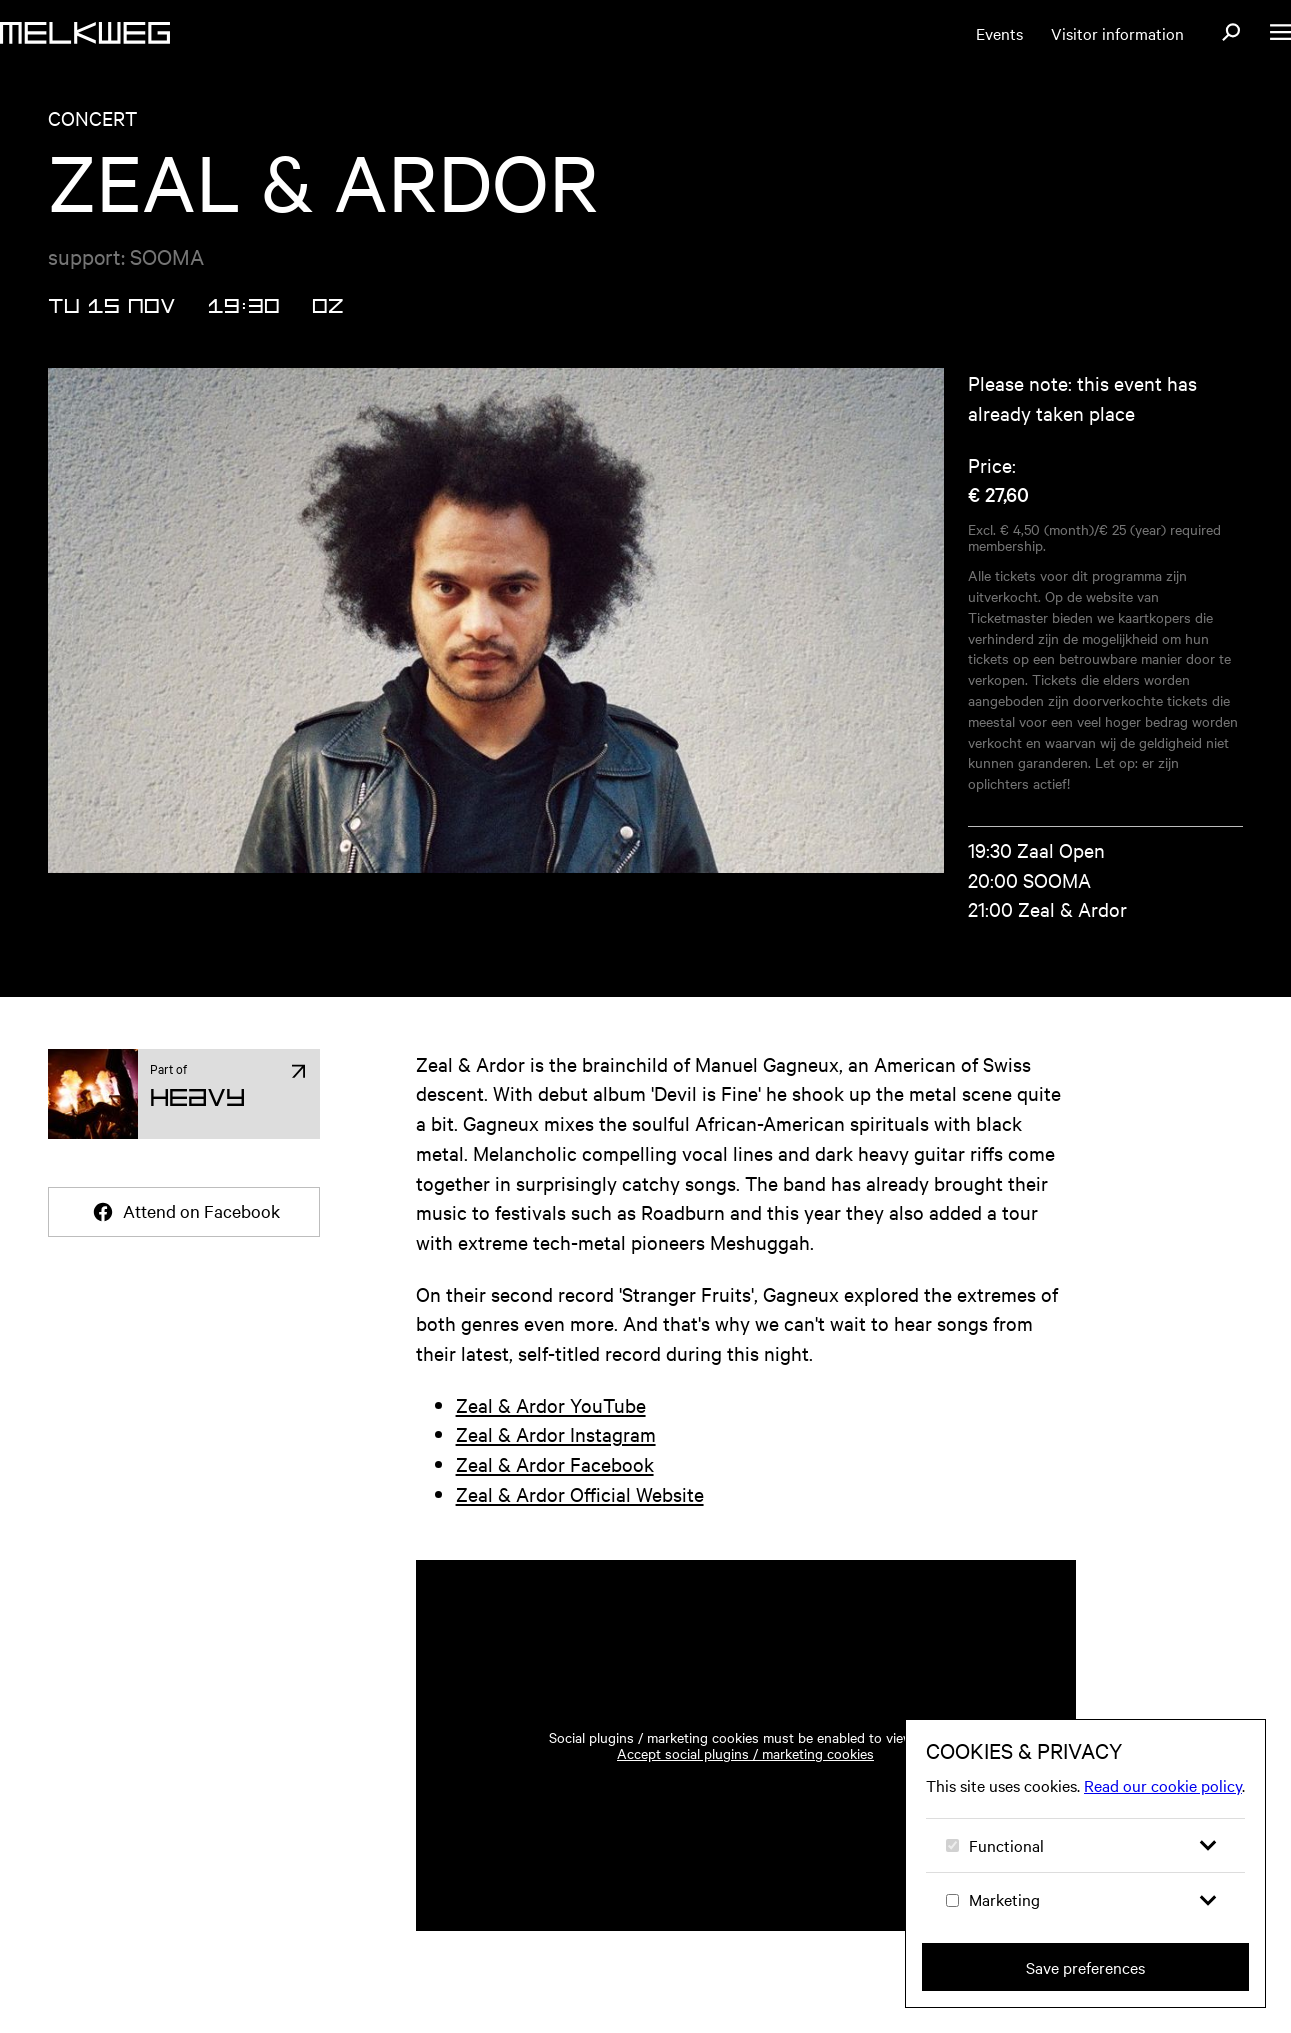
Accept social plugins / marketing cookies (745, 1753)
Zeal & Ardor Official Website (580, 1493)
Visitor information (1117, 33)
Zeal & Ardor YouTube (551, 1404)
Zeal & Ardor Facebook (555, 1463)
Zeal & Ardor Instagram (556, 1433)
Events (999, 33)
